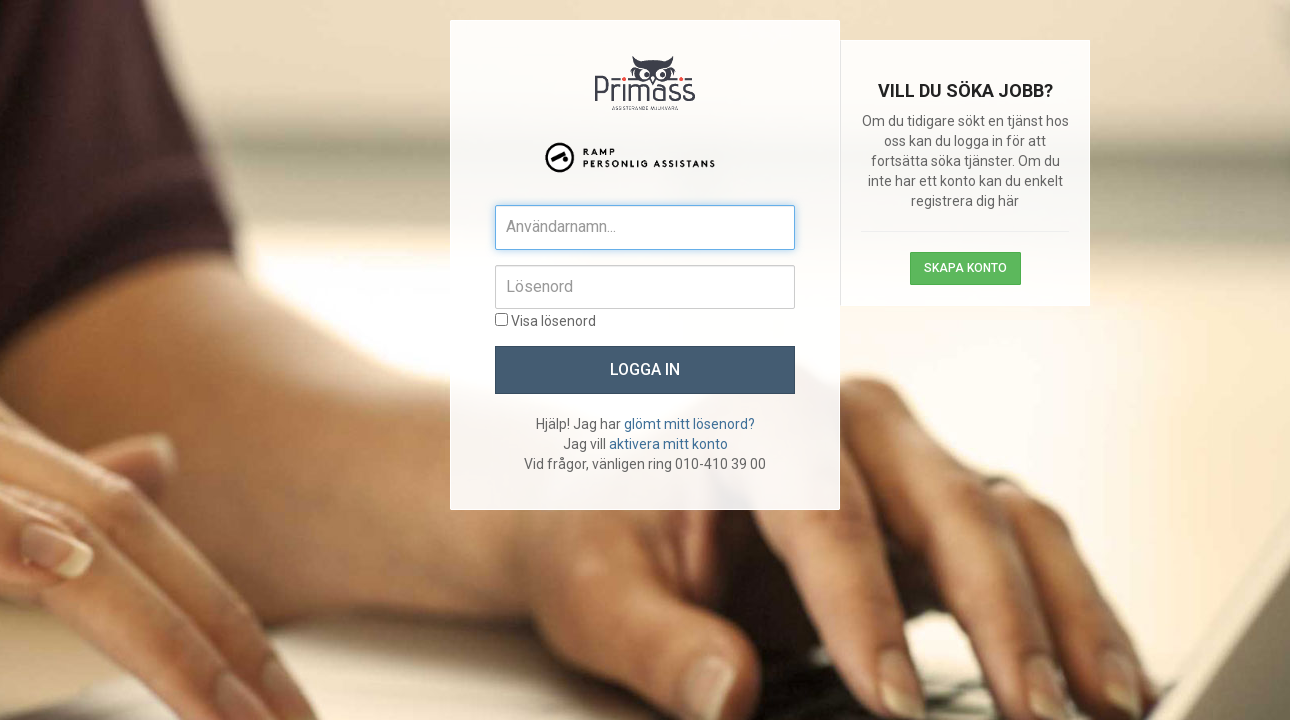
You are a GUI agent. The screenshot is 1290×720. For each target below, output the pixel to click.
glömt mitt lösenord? (689, 424)
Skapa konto (965, 268)
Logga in (645, 369)
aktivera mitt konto (668, 444)
